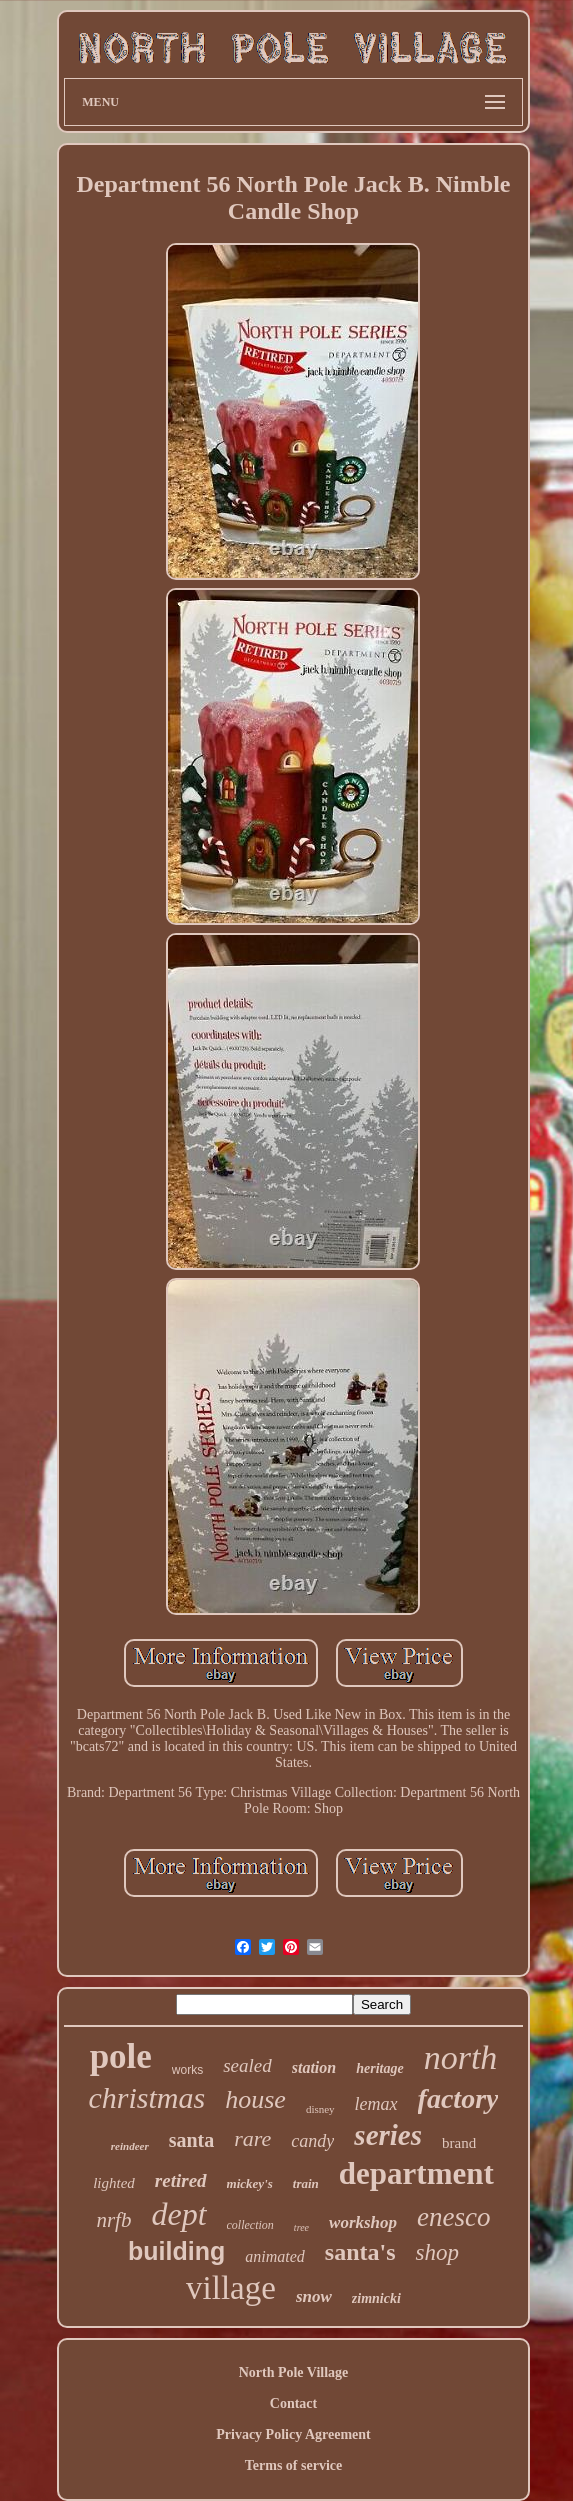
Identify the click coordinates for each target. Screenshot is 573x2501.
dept (178, 2214)
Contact (293, 2403)
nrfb (113, 2220)
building (176, 2251)
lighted (114, 2183)
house (255, 2099)
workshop (363, 2222)
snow (314, 2296)
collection (250, 2225)
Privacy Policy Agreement (293, 2434)
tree (301, 2227)
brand (459, 2143)
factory (458, 2098)
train (306, 2183)
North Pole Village (294, 2372)
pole (121, 2056)
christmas (147, 2097)
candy (312, 2141)
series (388, 2135)
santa (192, 2140)
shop (436, 2252)
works (187, 2070)
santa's (360, 2252)
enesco (453, 2217)
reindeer (130, 2146)
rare (252, 2138)
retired (181, 2180)
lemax (376, 2104)
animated (275, 2256)
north (461, 2057)
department (416, 2173)
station (314, 2067)
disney (320, 2109)
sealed (247, 2065)
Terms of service (293, 2465)
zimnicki (376, 2298)
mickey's (250, 2183)
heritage (379, 2068)
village (231, 2288)
